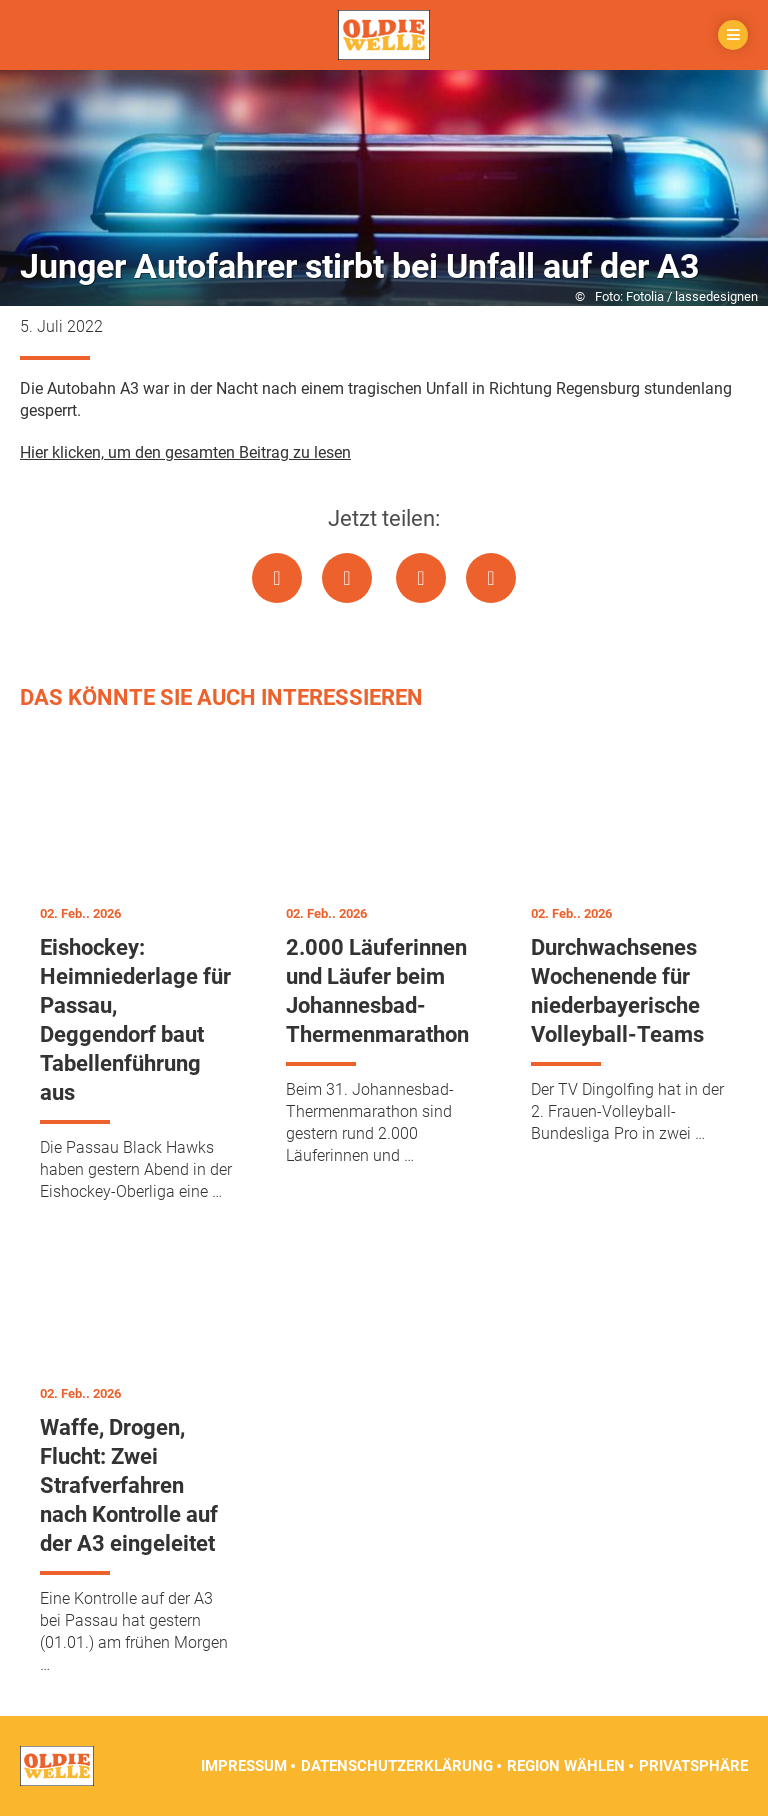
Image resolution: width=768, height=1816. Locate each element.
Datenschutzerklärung (397, 1766)
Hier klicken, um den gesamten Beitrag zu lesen (185, 452)
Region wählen (566, 1766)
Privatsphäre (693, 1766)
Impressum (244, 1766)
